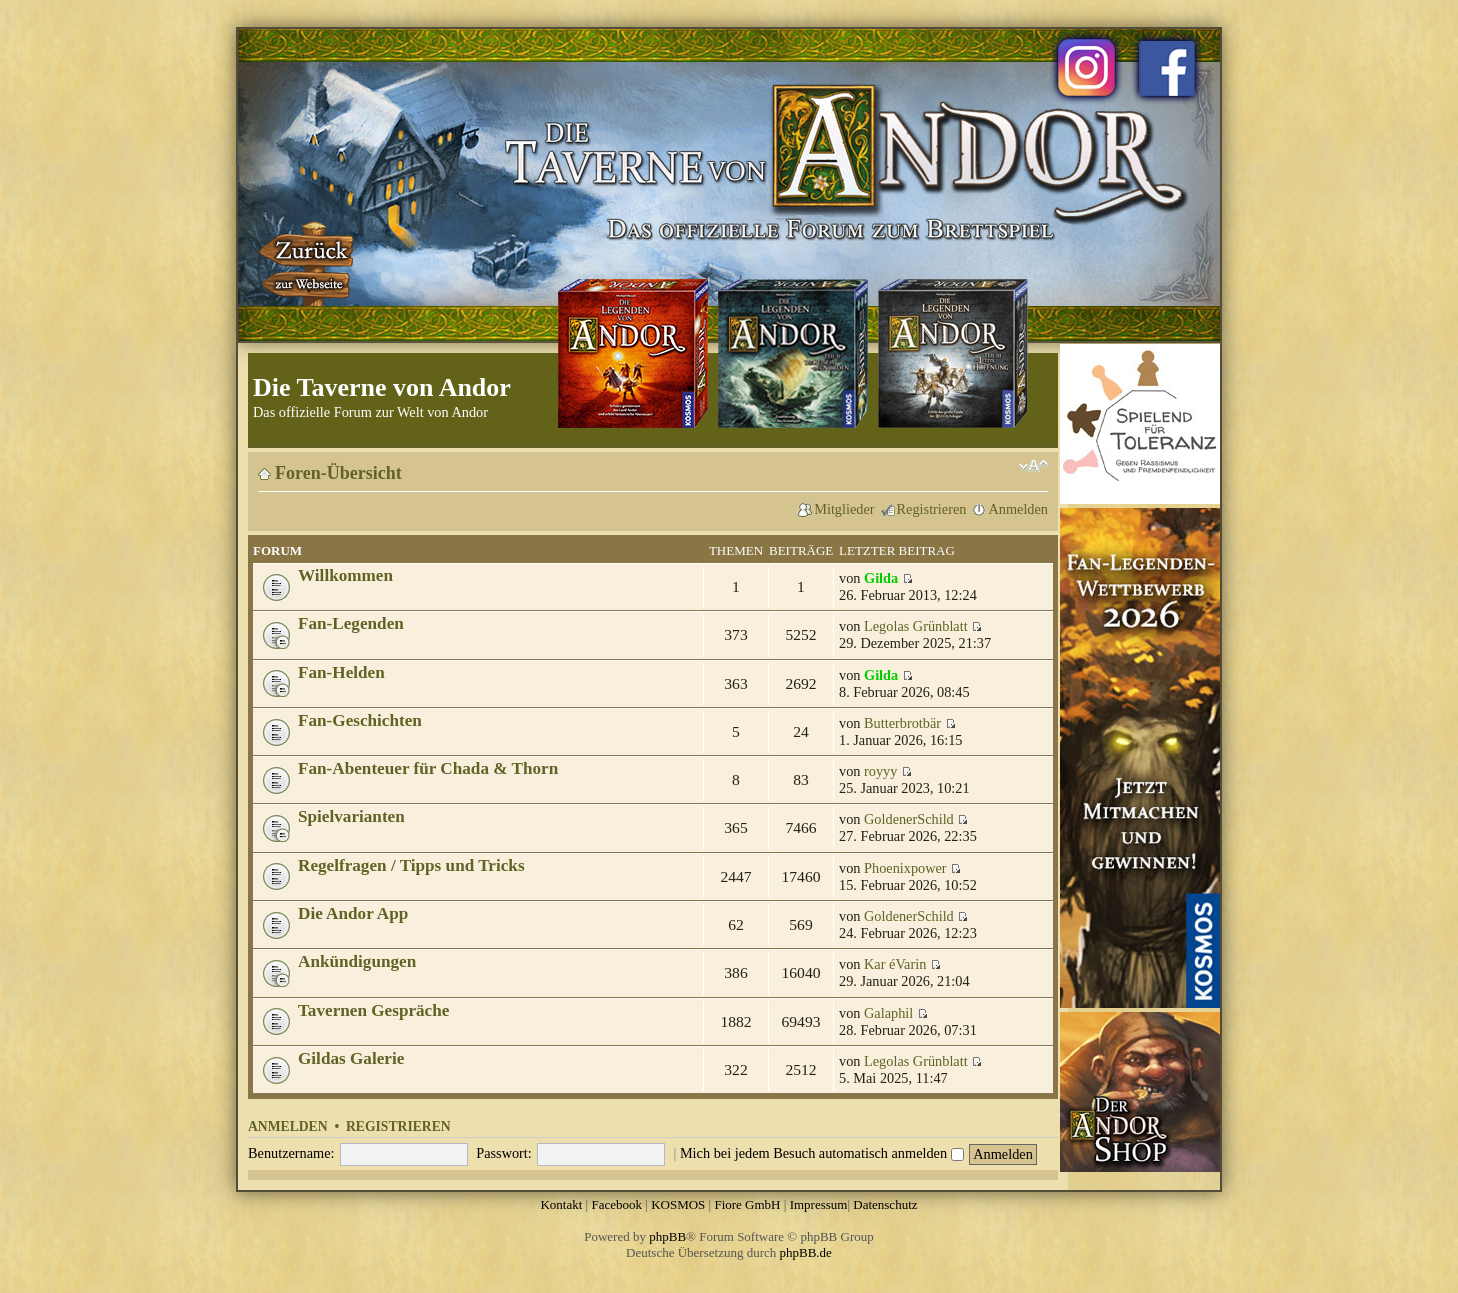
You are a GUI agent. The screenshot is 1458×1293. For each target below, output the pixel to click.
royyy (880, 771)
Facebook (616, 1204)
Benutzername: (291, 1153)
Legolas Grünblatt (916, 626)
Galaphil (888, 1013)
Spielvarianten (351, 816)
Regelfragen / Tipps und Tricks (411, 865)
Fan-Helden (341, 672)
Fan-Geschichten (360, 720)
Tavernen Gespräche (373, 1010)
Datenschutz (885, 1204)
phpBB (667, 1236)
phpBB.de (806, 1252)
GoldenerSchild (909, 819)
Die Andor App (353, 913)
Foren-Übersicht (338, 473)
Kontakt (561, 1204)
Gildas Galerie (351, 1058)
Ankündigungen (357, 961)
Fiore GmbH (747, 1204)
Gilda (881, 578)
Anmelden (1018, 509)
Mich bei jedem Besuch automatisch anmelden (822, 1153)
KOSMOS (678, 1204)
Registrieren (932, 509)
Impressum (819, 1204)
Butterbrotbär (902, 723)
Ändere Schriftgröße (1033, 466)
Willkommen (345, 575)
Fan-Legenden (351, 623)
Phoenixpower (905, 868)
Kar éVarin (895, 964)
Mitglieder (844, 509)
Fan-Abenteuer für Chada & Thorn (428, 768)
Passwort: (504, 1153)
